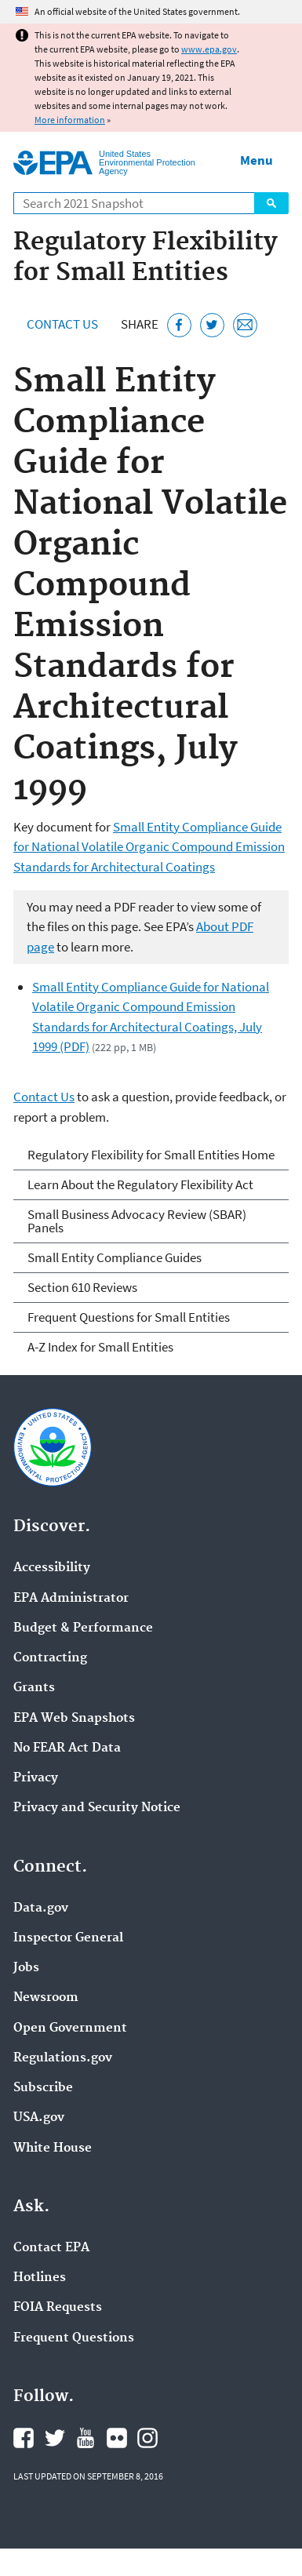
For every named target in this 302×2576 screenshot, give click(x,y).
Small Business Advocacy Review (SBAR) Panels (136, 1221)
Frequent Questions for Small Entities (128, 1317)
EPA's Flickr (117, 2438)
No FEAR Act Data (67, 1748)
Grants (34, 1688)
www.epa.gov (209, 49)
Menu (256, 160)
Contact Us (62, 324)
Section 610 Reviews (82, 1287)
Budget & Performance (83, 1628)
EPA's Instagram (147, 2438)
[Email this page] (245, 325)
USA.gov (38, 2118)
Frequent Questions (73, 2338)
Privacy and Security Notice (96, 1808)
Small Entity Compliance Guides (114, 1257)
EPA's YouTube (85, 2438)
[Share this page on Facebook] (179, 325)
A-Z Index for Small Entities (100, 1346)
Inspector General (68, 1938)
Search (271, 203)
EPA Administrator (71, 1599)
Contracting (50, 1658)
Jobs (26, 1968)
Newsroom (45, 1998)
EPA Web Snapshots (74, 1719)
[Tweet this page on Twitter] (212, 325)
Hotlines (39, 2278)
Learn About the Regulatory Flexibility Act (140, 1184)
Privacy (35, 1778)
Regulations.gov (62, 2058)
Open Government (70, 2028)
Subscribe (43, 2088)
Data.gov (40, 1908)
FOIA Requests (57, 2308)
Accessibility (51, 1568)
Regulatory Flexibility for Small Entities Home (151, 1154)
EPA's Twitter (55, 2438)
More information (70, 120)
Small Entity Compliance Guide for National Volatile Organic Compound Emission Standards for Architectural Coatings (149, 846)
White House (52, 2148)
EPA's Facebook (23, 2438)
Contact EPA (51, 2248)
